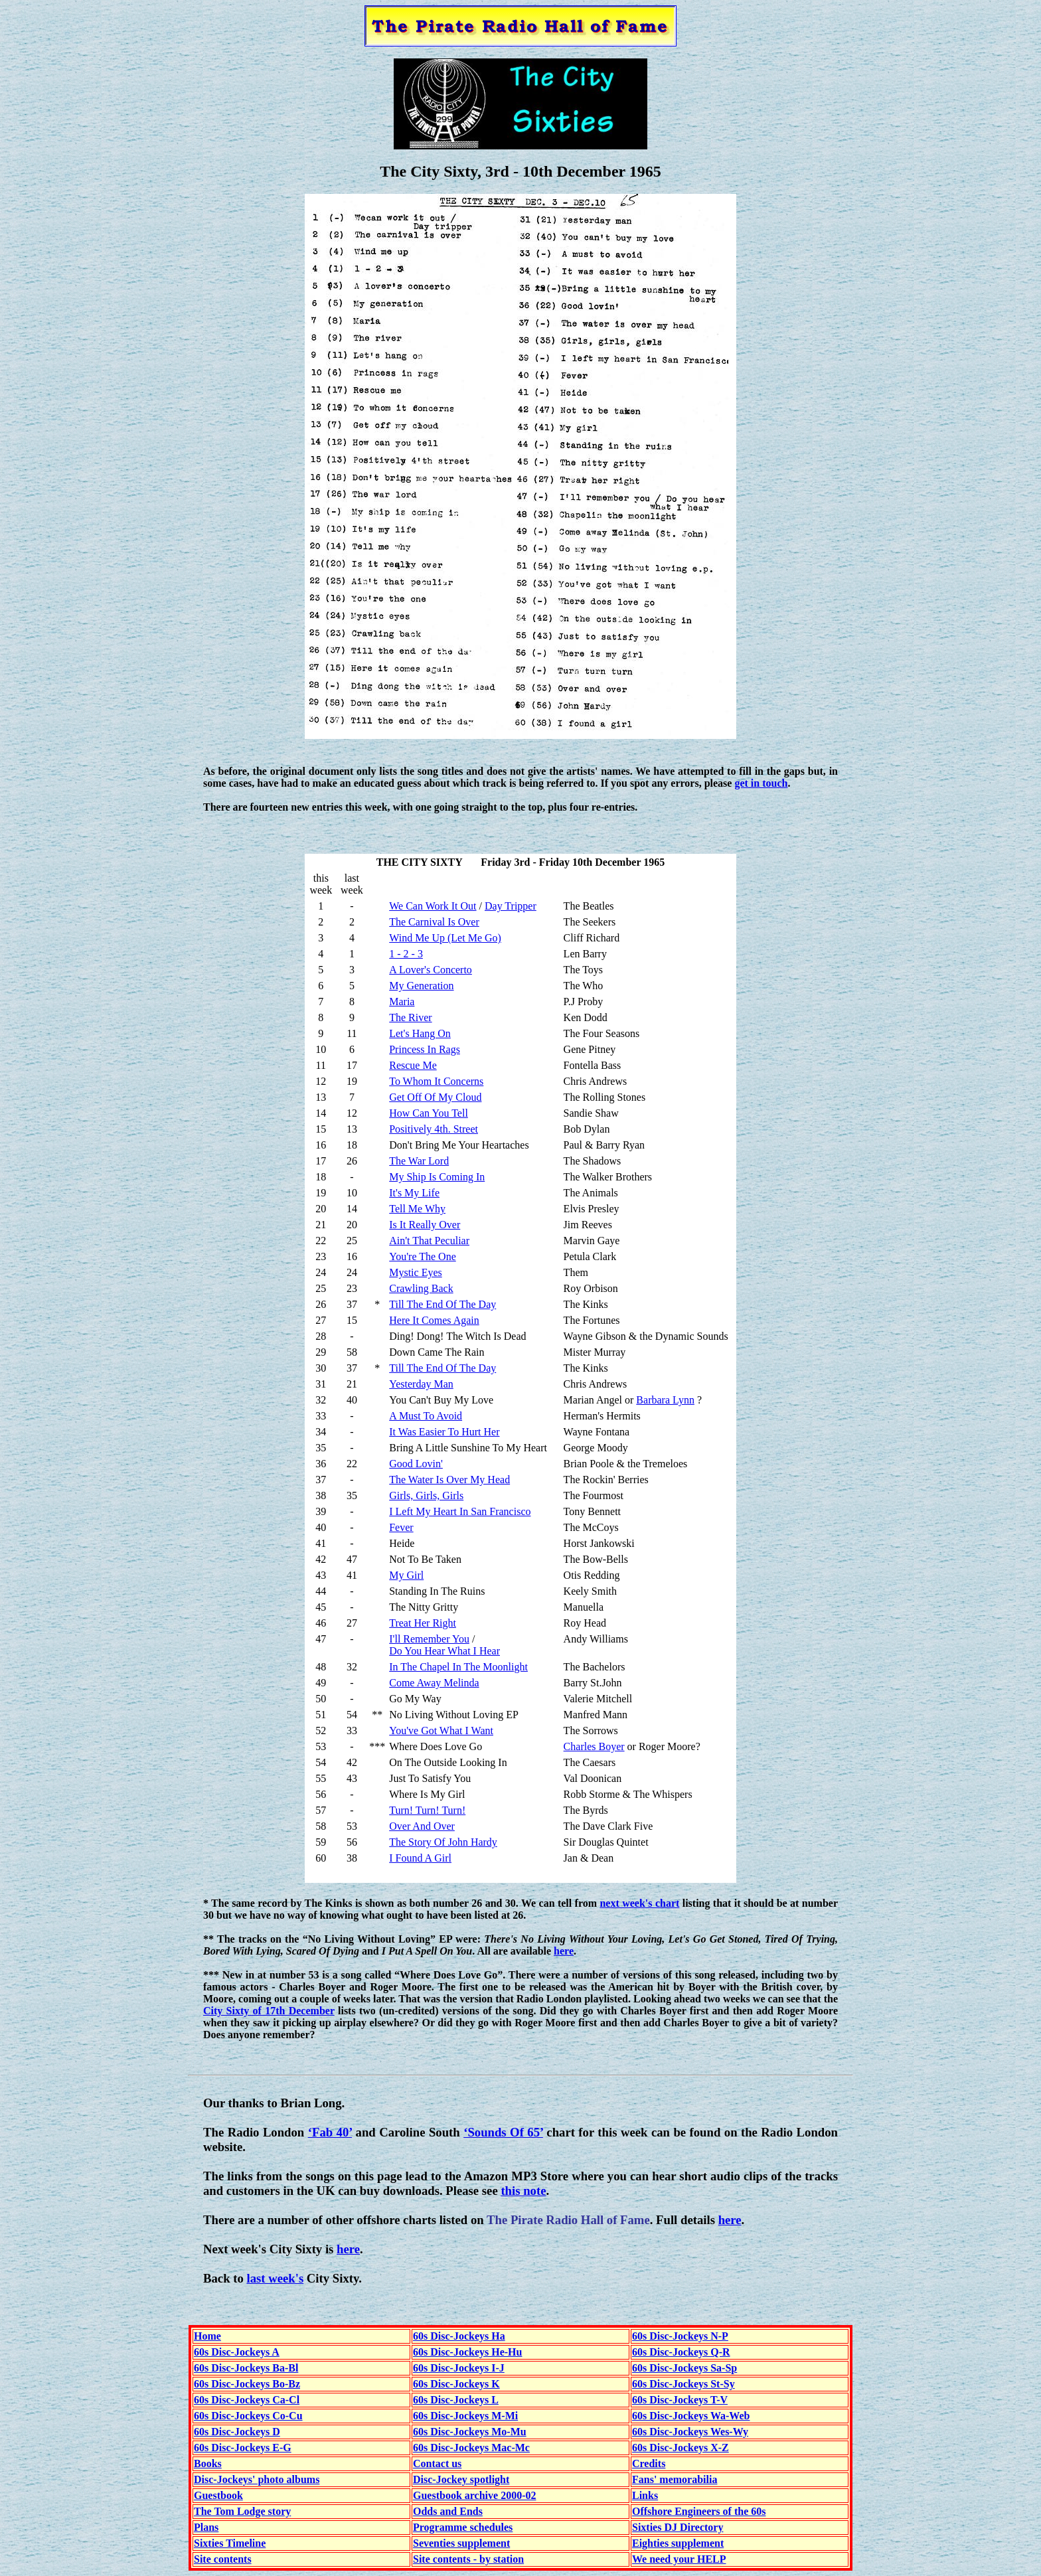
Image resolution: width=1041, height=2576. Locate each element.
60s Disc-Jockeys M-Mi (465, 2415)
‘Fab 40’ (330, 2132)
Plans (206, 2527)
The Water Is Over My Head (449, 1479)
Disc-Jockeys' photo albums (256, 2479)
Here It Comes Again (434, 1320)
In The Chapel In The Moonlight (458, 1666)
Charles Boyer (594, 1746)
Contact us (437, 2463)
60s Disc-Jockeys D (237, 2431)
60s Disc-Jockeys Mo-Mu (469, 2431)
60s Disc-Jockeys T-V (680, 2399)
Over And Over (422, 1826)
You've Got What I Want (441, 1730)
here (564, 1951)
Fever (401, 1527)
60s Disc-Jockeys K (456, 2383)
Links (645, 2495)
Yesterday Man (421, 1384)
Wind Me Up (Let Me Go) (445, 937)
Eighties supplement (678, 2543)
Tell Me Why (417, 1208)
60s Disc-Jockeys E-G (242, 2447)
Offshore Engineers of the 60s (698, 2511)
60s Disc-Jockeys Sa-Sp (684, 2368)
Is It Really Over (424, 1224)
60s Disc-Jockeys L (456, 2399)
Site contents (223, 2559)
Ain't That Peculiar (429, 1240)
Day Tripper (510, 906)
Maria (401, 1001)
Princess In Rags (424, 1049)
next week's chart (639, 1903)
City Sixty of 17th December (269, 2010)
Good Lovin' (416, 1463)
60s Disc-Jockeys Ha (459, 2336)
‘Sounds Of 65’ (503, 2132)
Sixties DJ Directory (677, 2527)
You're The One (422, 1256)
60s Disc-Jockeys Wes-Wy (690, 2431)
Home (207, 2336)
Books (208, 2463)
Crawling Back (421, 1288)
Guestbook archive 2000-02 (474, 2495)
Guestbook (218, 2495)
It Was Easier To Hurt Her (444, 1431)
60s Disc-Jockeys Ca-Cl (246, 2399)
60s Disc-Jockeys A (237, 2352)
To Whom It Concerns (436, 1081)
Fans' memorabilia (674, 2479)
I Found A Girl (420, 1858)
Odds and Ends (448, 2511)
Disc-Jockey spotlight (461, 2479)
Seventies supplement (461, 2543)
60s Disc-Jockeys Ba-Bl (246, 2368)
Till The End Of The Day (442, 1304)
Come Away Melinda (434, 1682)
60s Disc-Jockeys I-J (459, 2368)
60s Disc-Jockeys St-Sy (683, 2383)
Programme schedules (463, 2527)
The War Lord (419, 1161)
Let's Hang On (420, 1033)
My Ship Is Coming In (437, 1176)
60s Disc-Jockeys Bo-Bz (247, 2383)
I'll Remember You (429, 1639)
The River (410, 1017)
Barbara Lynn (665, 1400)
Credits (648, 2463)
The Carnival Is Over (434, 921)
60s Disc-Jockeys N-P (680, 2336)
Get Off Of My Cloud (435, 1097)
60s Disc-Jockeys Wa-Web (691, 2415)
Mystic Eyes (415, 1272)
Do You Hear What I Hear (444, 1650)
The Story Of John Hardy (443, 1842)
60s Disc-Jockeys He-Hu (467, 2352)
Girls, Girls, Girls (426, 1495)
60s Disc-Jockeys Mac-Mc (471, 2447)
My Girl (406, 1575)
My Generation (421, 985)
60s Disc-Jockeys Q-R (681, 2352)
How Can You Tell (428, 1113)
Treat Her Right (422, 1623)
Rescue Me (413, 1065)
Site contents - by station (468, 2559)
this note (523, 2191)
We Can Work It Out (432, 906)
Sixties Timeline (230, 2543)
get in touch (760, 783)
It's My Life (414, 1192)
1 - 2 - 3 (406, 953)
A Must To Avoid (425, 1415)
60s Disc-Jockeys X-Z (680, 2447)
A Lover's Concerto (430, 969)
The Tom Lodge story (242, 2511)
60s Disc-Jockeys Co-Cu (248, 2415)
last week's (274, 2278)
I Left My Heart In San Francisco (459, 1511)
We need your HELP (679, 2559)
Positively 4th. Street (433, 1129)
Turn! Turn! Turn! (427, 1810)
